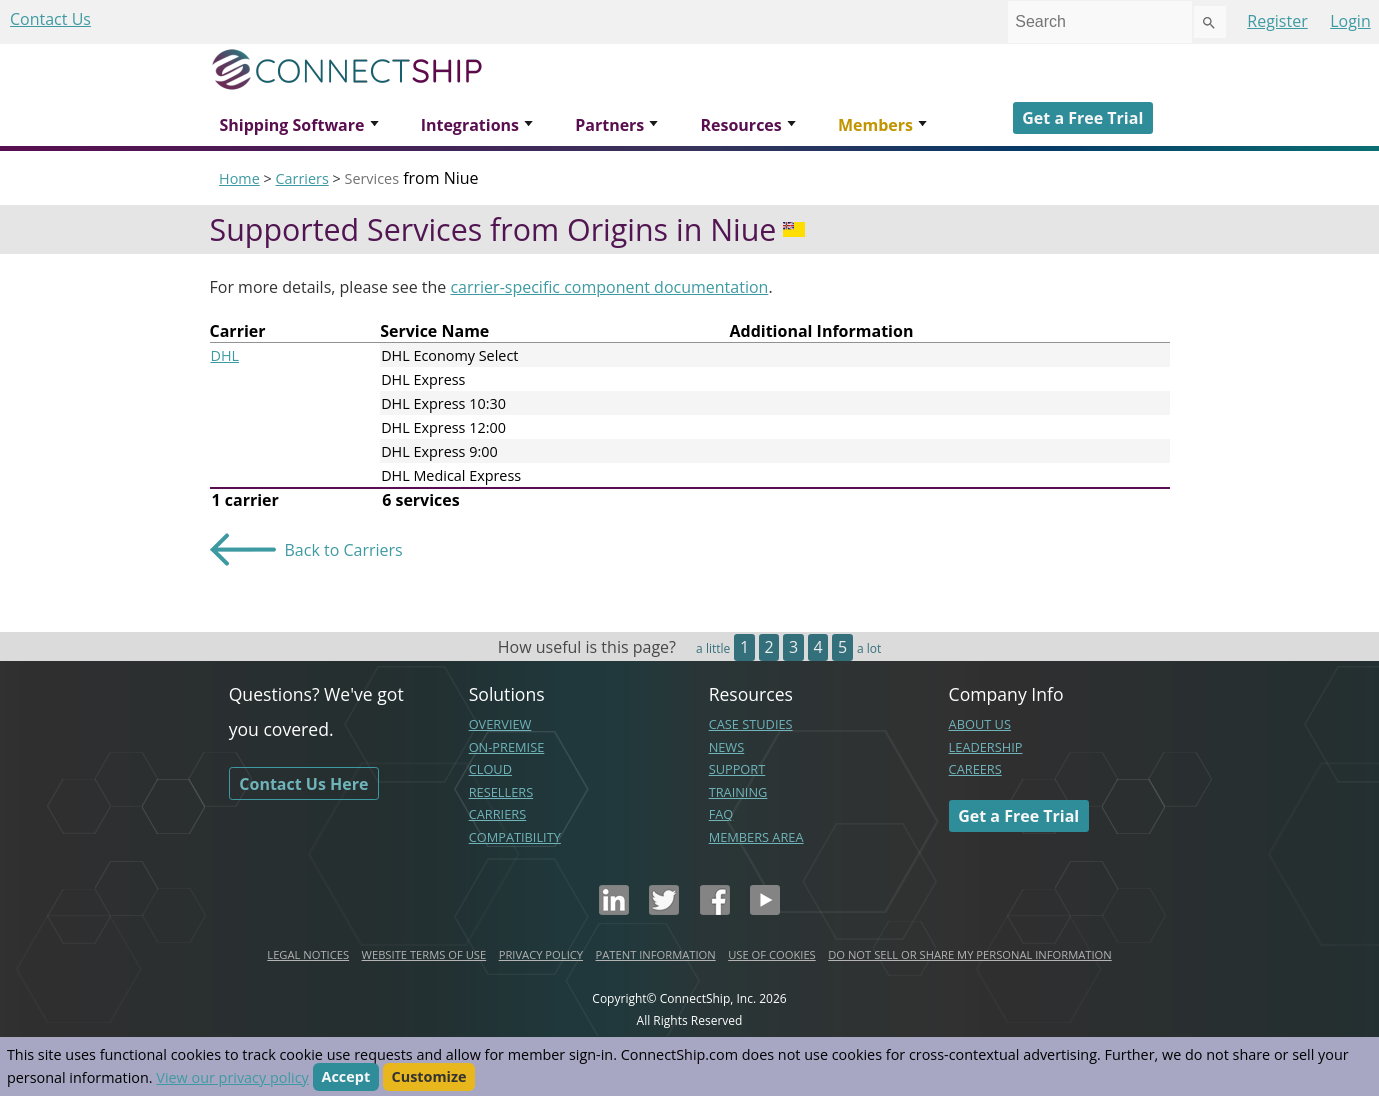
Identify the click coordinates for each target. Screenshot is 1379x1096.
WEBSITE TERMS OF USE (424, 954)
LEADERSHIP (986, 747)
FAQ (721, 814)
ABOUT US (980, 724)
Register (1277, 21)
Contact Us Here (303, 784)
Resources (740, 125)
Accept (346, 1077)
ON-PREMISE (507, 747)
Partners (609, 125)
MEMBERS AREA (756, 837)
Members (875, 125)
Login (1350, 21)
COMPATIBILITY (515, 837)
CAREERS (975, 769)
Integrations (470, 125)
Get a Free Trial (1082, 118)
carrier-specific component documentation (609, 287)
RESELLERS (501, 792)
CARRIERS (498, 814)
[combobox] (1100, 22)
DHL (225, 355)
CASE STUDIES (751, 724)
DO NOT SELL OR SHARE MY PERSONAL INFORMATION (969, 954)
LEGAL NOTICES (308, 954)
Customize (429, 1077)
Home (239, 178)
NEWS (727, 747)
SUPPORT (737, 769)
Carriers (301, 178)
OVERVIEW (500, 724)
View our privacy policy (232, 1077)
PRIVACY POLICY (541, 954)
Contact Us (50, 19)
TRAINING (738, 792)
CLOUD (490, 769)
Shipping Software (292, 125)
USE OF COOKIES (772, 954)
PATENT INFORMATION (656, 954)
